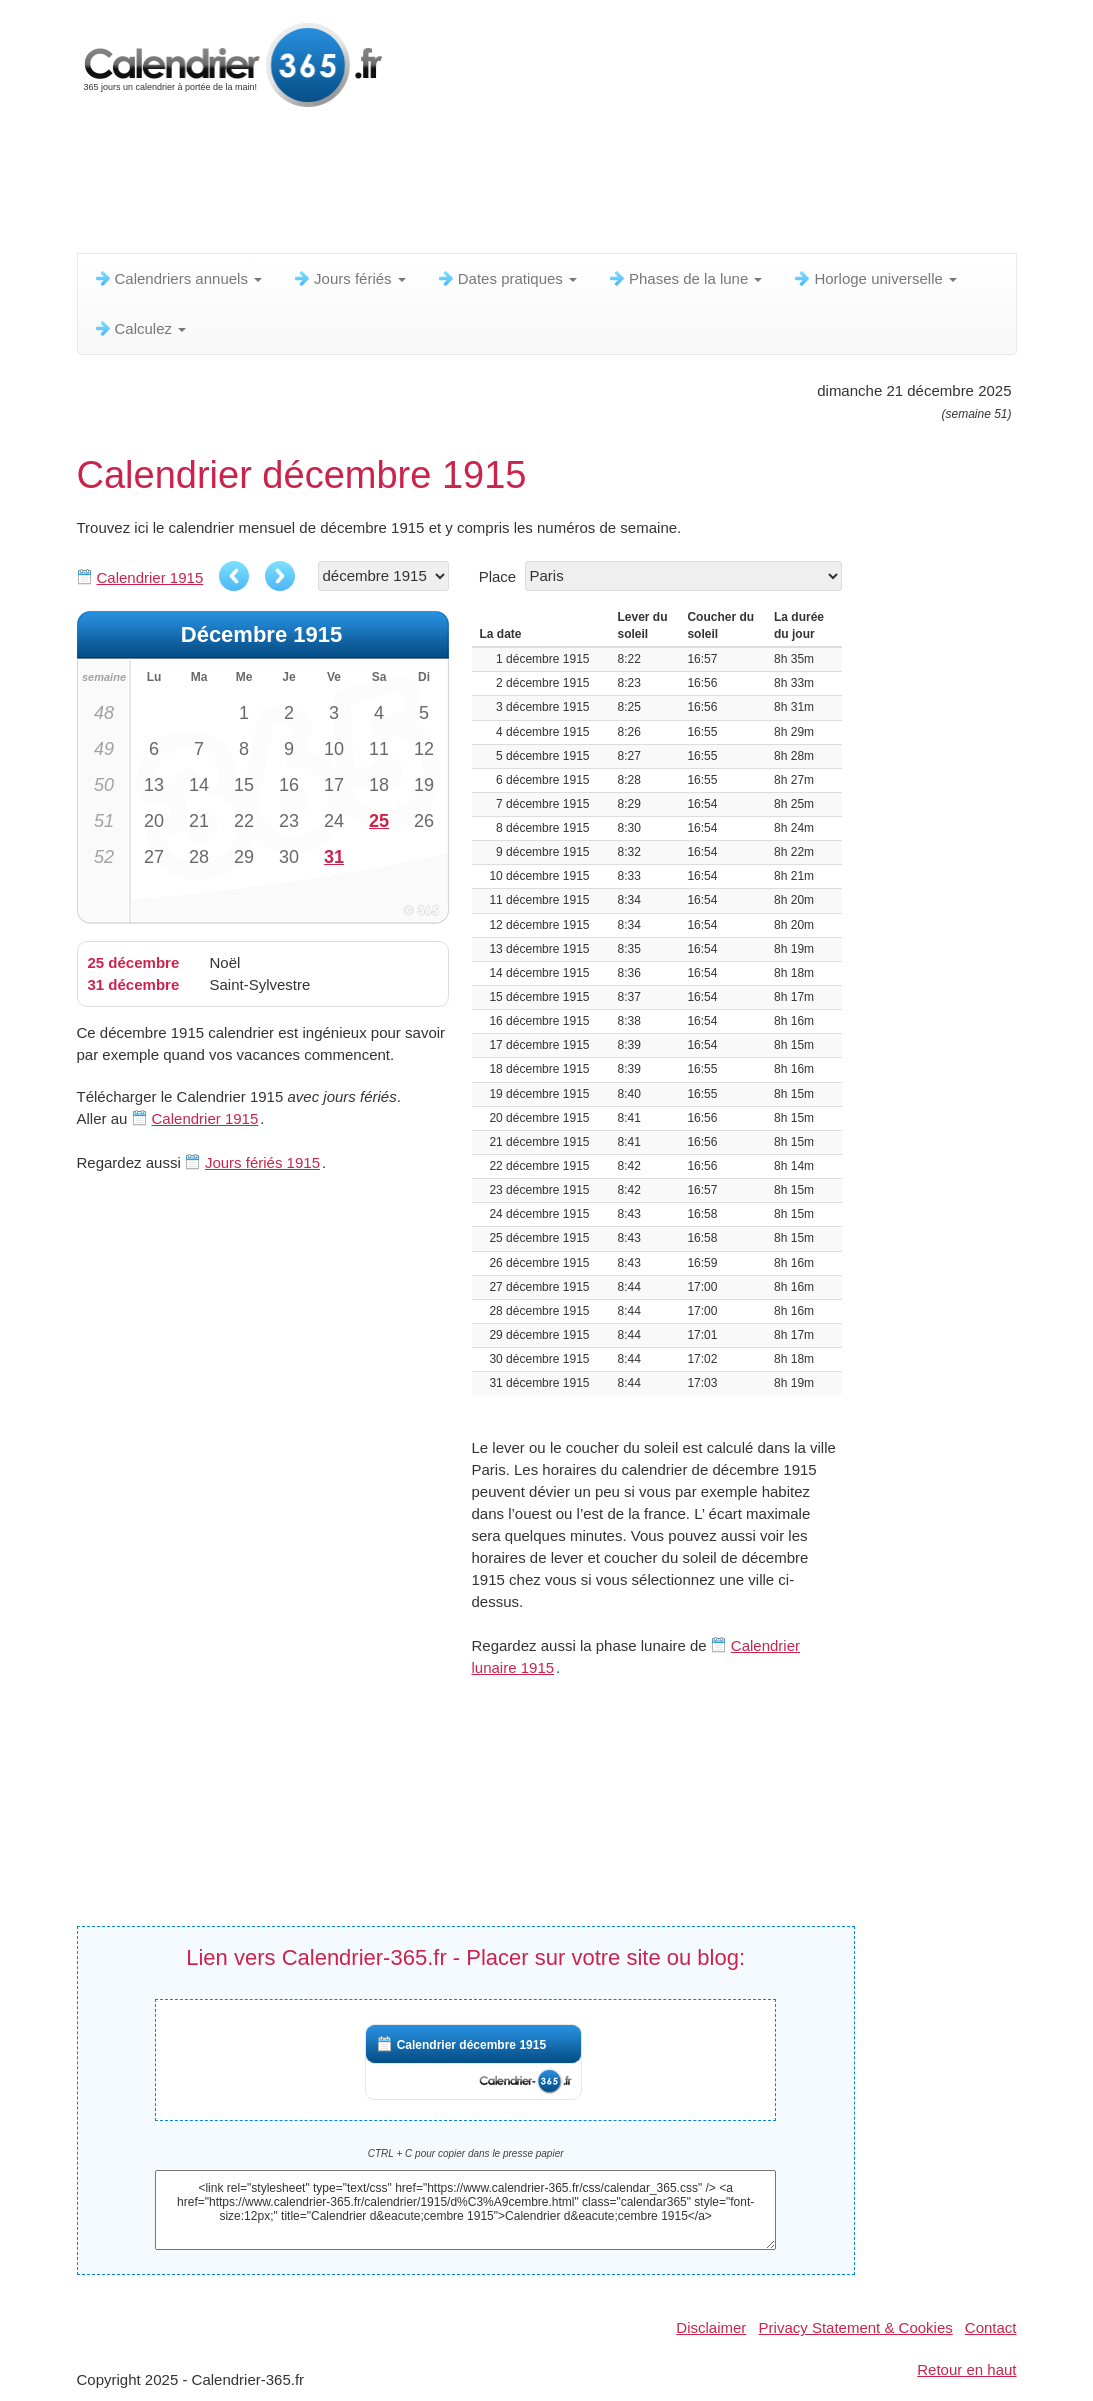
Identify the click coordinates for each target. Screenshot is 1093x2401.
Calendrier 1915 (150, 577)
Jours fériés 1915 (262, 1162)
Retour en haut (966, 2369)
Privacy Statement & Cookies (856, 2327)
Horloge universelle (874, 278)
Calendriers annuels (178, 278)
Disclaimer (711, 2327)
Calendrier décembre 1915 (471, 2045)
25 (379, 821)
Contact (991, 2327)
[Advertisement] (562, 185)
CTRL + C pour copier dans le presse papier (466, 2153)
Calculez (140, 328)
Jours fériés (349, 278)
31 (334, 857)
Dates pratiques (506, 278)
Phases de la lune (684, 278)
